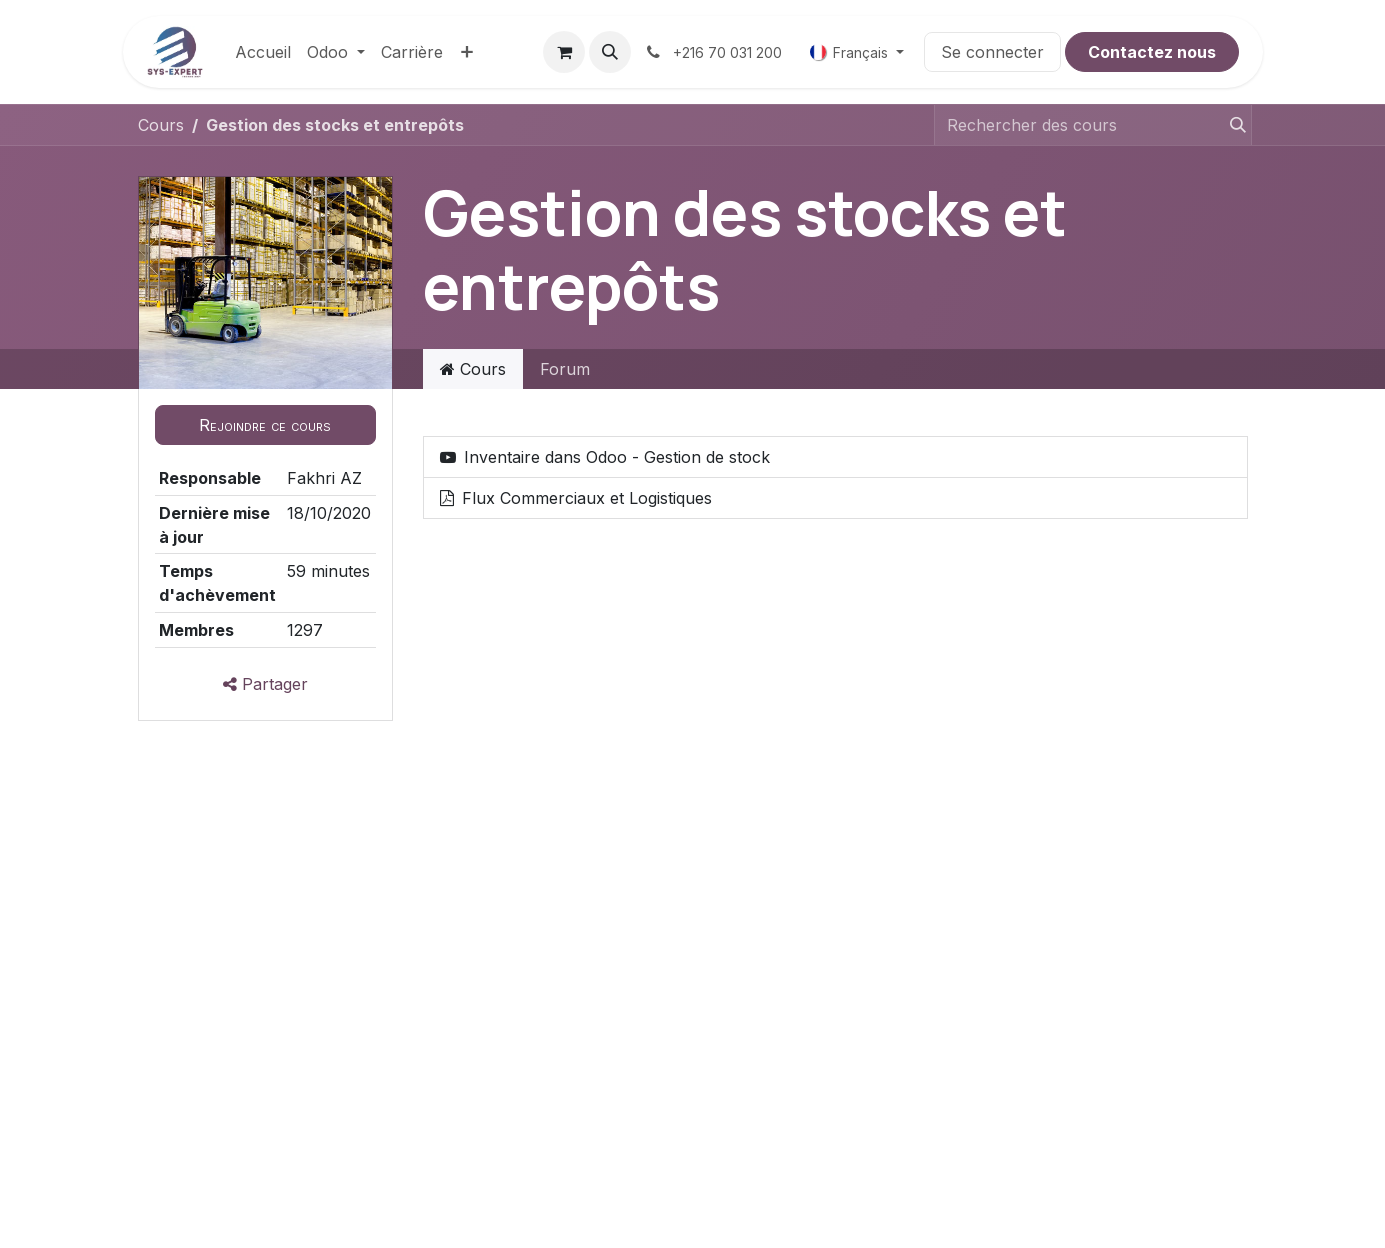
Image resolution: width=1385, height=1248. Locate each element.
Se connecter (992, 52)
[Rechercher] (1229, 125)
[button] (610, 52)
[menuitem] (263, 52)
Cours (161, 125)
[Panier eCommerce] (564, 52)
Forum (565, 369)
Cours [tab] (473, 369)
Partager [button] (265, 684)
